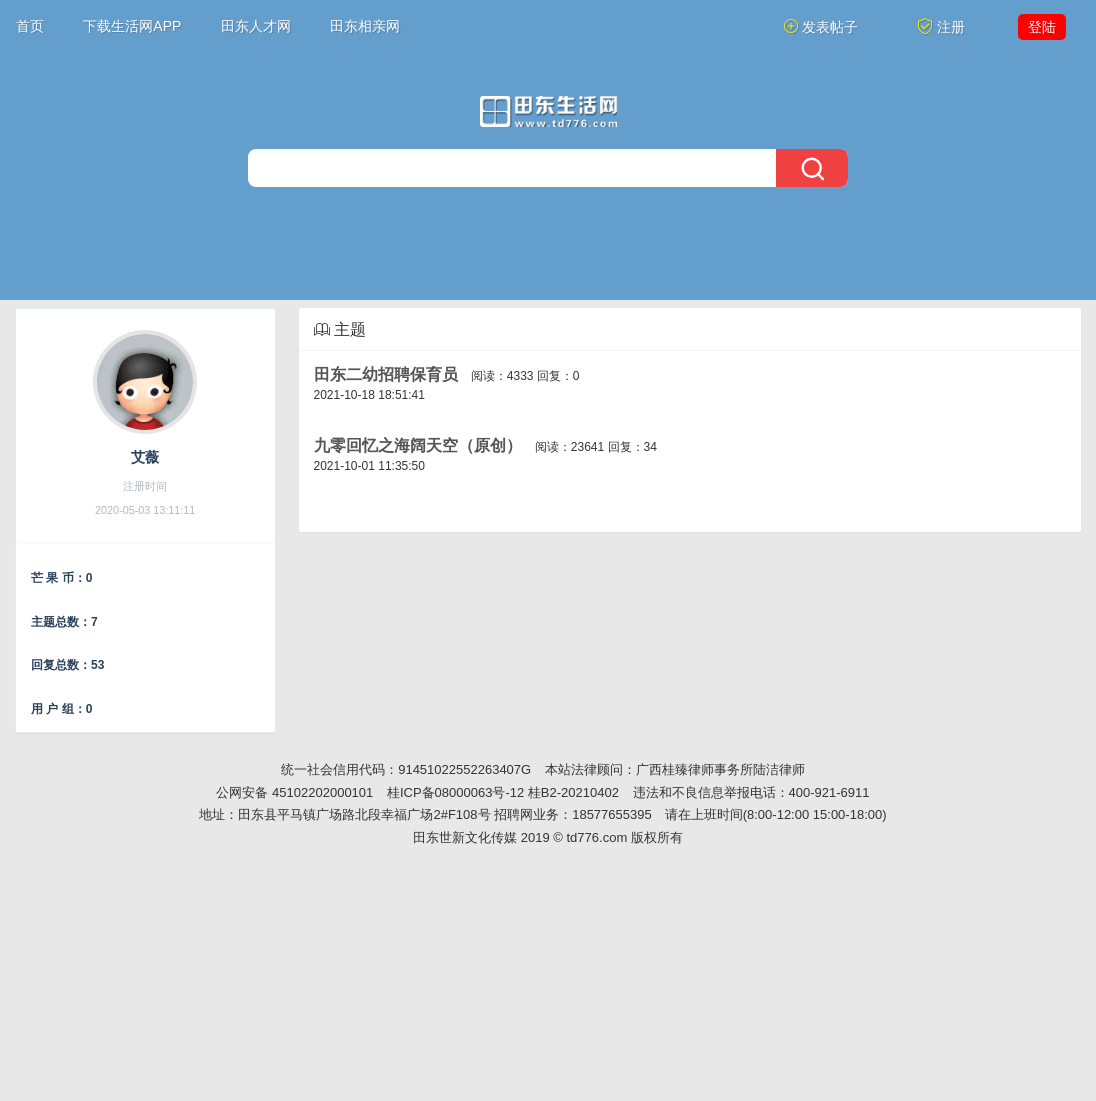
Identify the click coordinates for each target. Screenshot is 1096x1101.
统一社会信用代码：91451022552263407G (406, 769)
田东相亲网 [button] (365, 26)
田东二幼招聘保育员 (386, 374)
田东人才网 (256, 26)
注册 (941, 26)
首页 (30, 26)
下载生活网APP (132, 26)
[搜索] (548, 168)
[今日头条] (548, 111)
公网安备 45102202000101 (294, 792)
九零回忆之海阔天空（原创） (418, 445)
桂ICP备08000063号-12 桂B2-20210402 (503, 792)
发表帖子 (821, 26)
